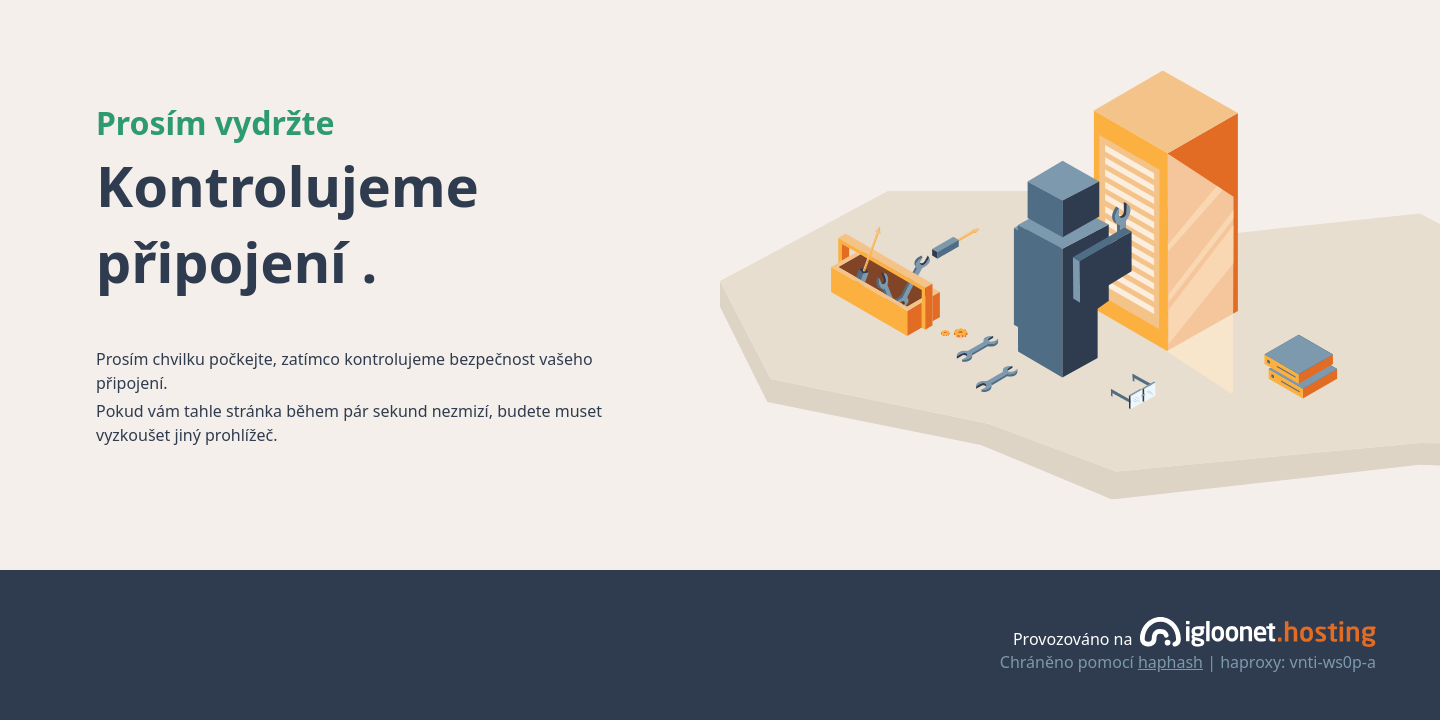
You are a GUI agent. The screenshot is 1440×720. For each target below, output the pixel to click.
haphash (1170, 662)
